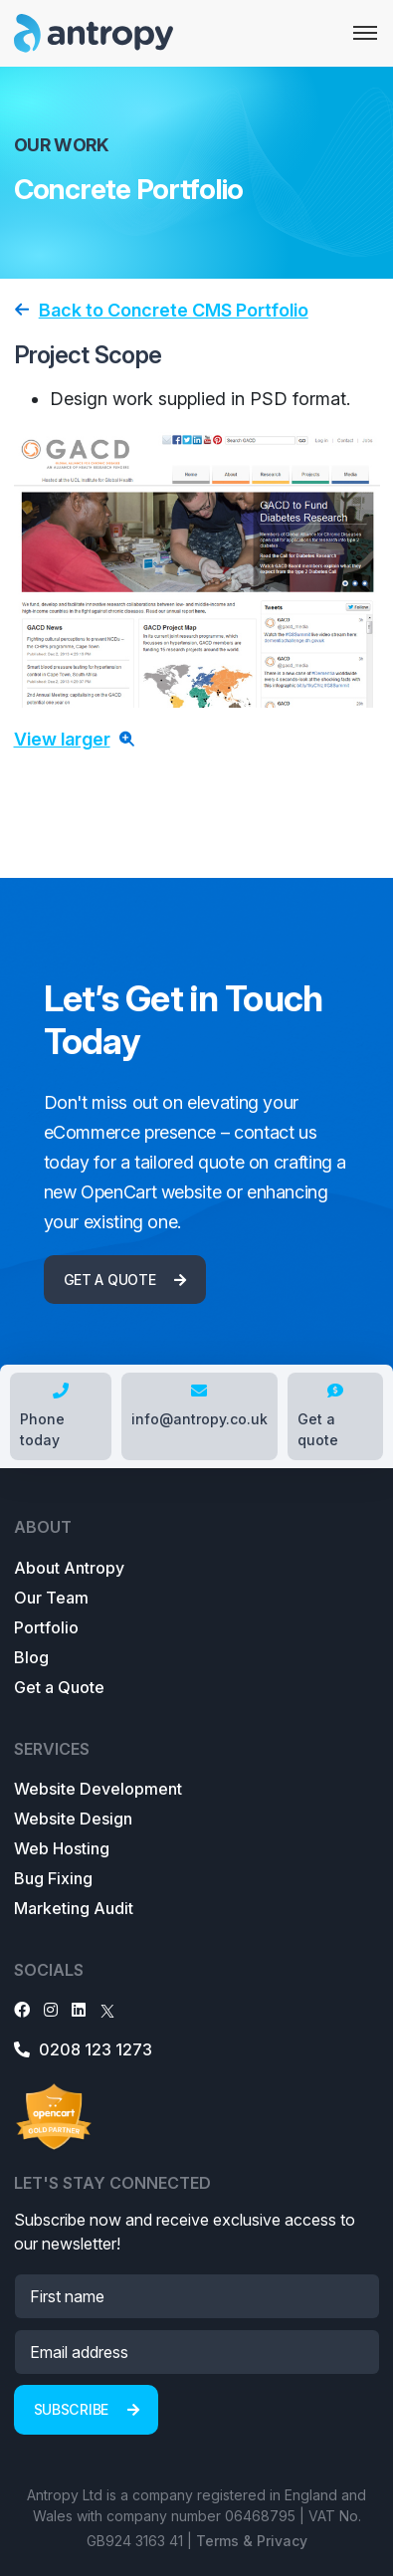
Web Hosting (61, 1848)
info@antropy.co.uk (199, 1405)
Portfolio (46, 1627)
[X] (107, 2010)
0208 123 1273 (83, 2049)
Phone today (44, 1415)
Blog (31, 1657)
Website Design (73, 1818)
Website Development (98, 1789)
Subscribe (86, 2409)
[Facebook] (22, 2010)
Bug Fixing (53, 1878)
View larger (62, 739)
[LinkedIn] (79, 2010)
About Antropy (69, 1568)
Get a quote (125, 1279)
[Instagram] (51, 2010)
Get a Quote (59, 1687)
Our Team (51, 1598)
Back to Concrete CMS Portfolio (173, 310)
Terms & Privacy (251, 2540)
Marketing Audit (73, 1908)
